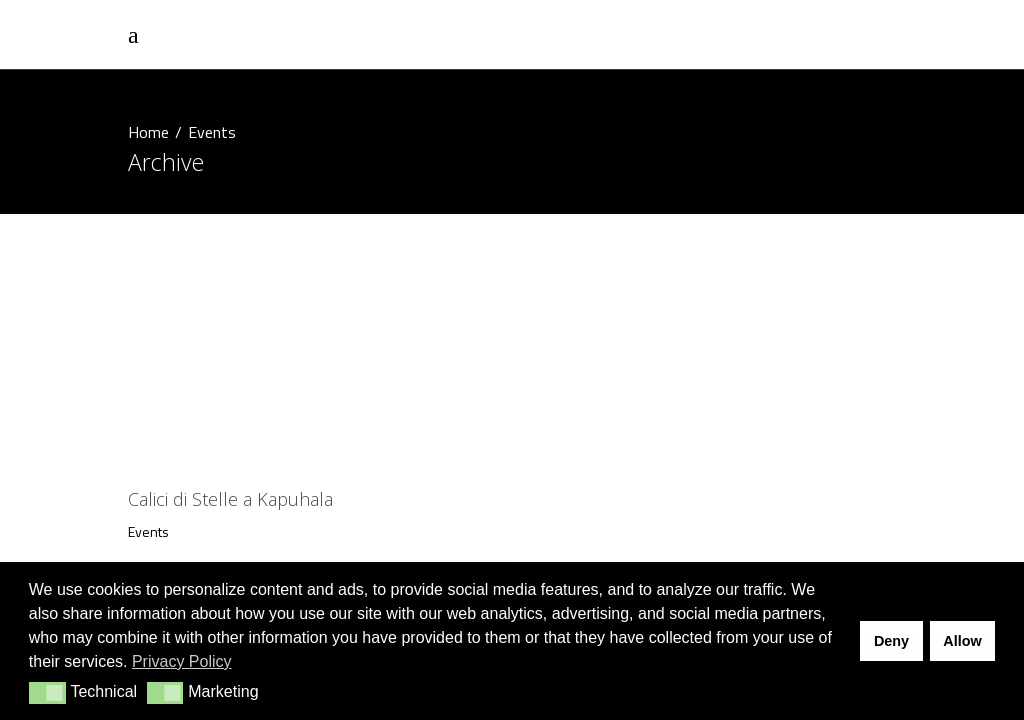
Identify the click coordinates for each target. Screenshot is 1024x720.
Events (148, 531)
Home (148, 132)
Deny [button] (891, 641)
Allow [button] (962, 641)
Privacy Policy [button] (182, 661)
